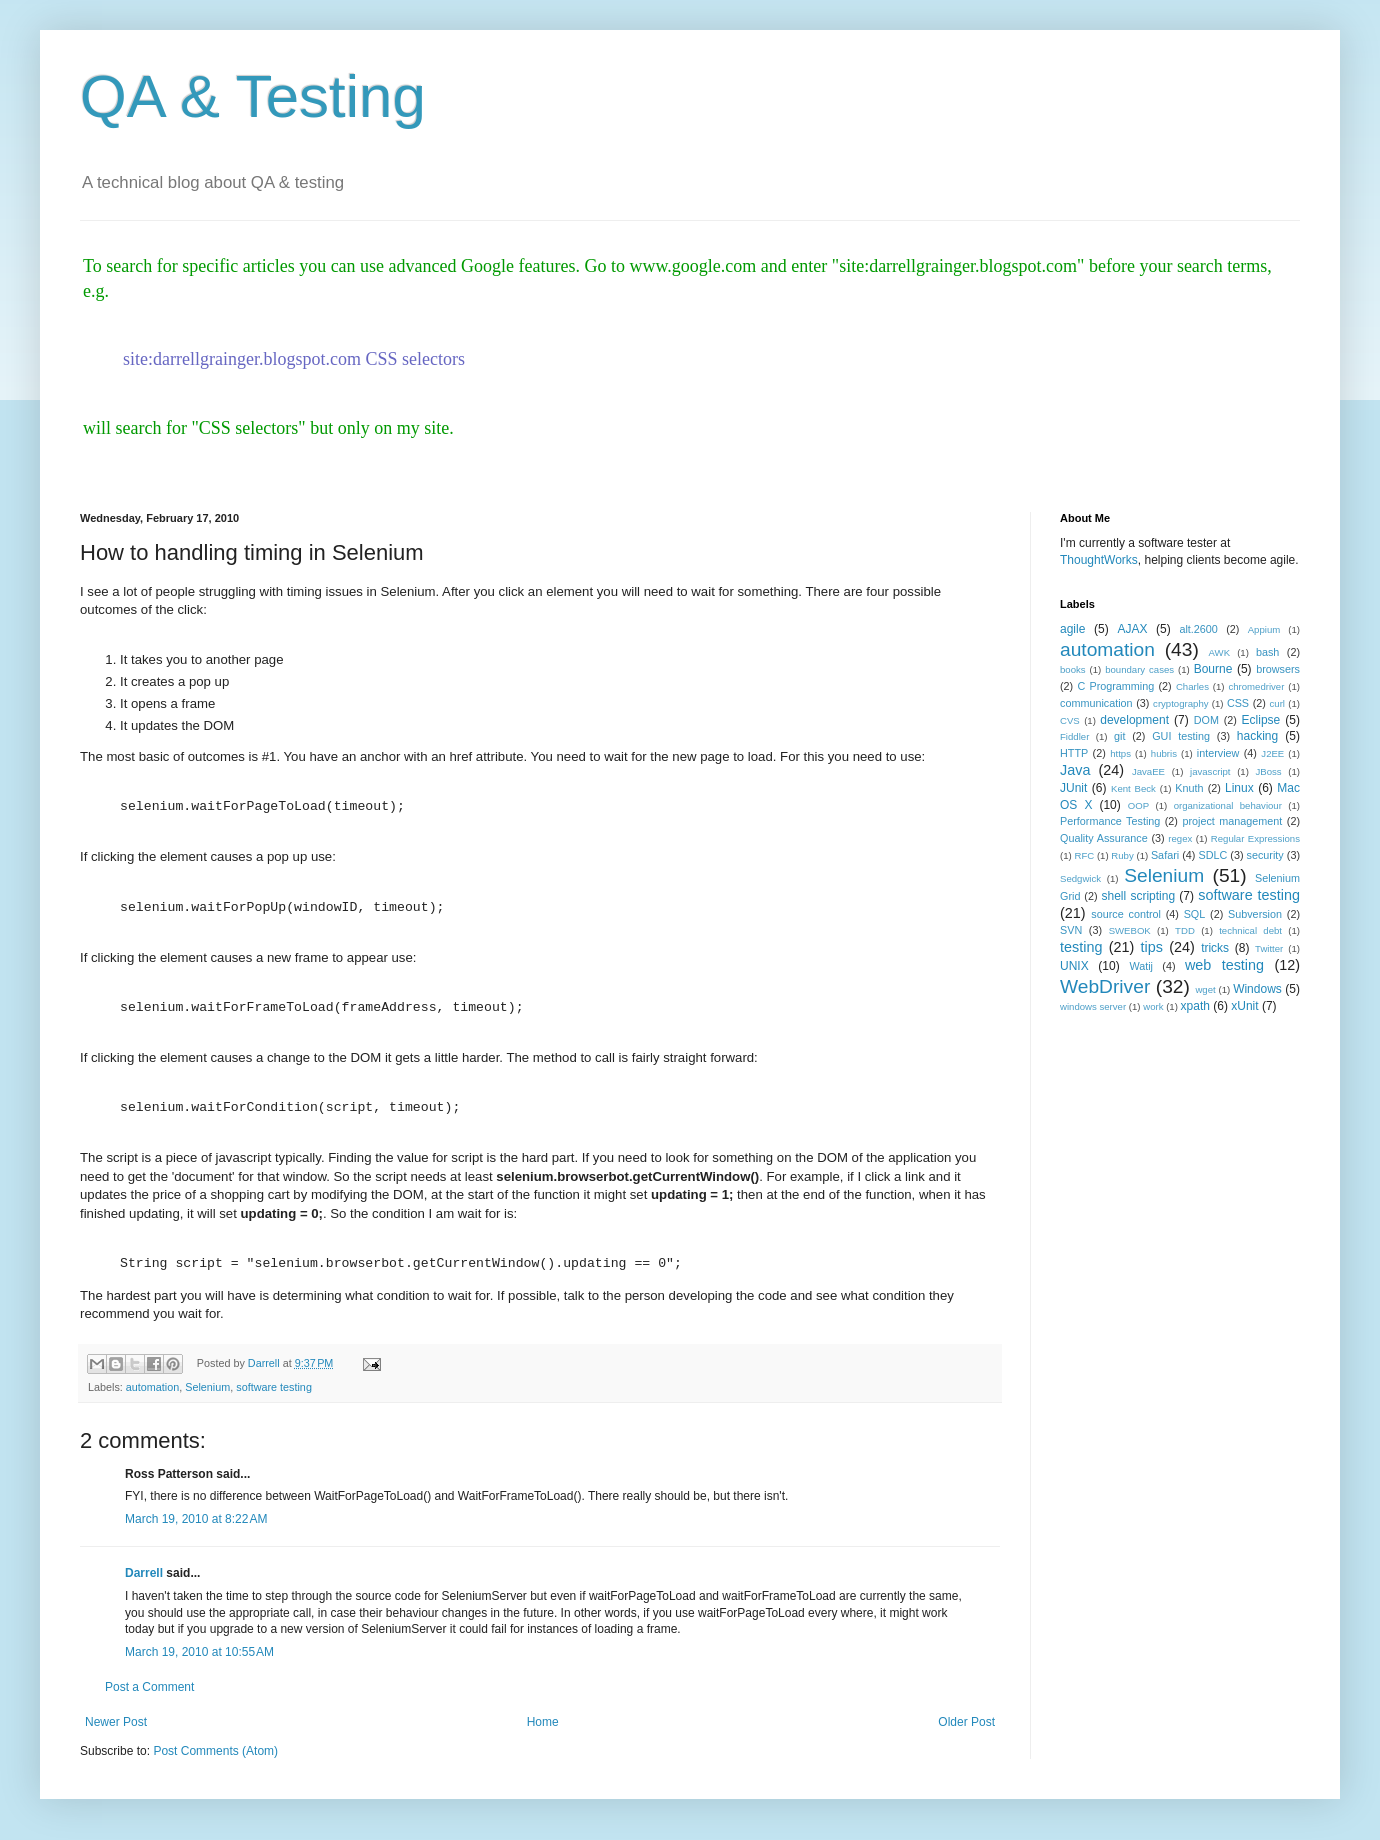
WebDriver (1105, 986)
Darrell (144, 1573)
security (1265, 855)
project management (1232, 821)
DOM (1206, 720)
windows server (1093, 1006)
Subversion (1255, 914)
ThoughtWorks (1099, 560)
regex (1180, 838)
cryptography (1180, 703)
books (1073, 669)
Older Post (966, 1722)
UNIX (1074, 966)
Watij (1141, 966)
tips (1152, 947)
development (1134, 720)
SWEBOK (1130, 930)
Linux (1239, 788)
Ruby (1122, 855)
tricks (1215, 948)
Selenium (207, 1387)
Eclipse (1261, 720)
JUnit (1073, 788)
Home (543, 1722)
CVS (1070, 720)
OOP (1138, 805)
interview (1218, 753)
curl (1277, 703)
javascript (1210, 771)
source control (1126, 914)
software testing (274, 1387)
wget (1205, 989)
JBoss (1269, 771)
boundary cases (1139, 669)
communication (1096, 703)
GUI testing (1181, 736)
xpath (1195, 1006)
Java (1075, 770)
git (1119, 736)
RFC (1084, 855)
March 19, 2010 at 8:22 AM (196, 1519)
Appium (1264, 629)
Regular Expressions (1255, 838)
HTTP (1074, 753)
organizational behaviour (1228, 805)
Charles (1192, 686)
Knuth (1189, 788)
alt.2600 (1198, 629)
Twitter (1269, 948)
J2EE (1272, 753)
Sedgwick (1080, 878)
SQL (1195, 914)
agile (1072, 629)
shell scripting (1138, 896)
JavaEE (1148, 771)
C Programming (1115, 686)
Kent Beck (1133, 788)
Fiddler (1074, 736)
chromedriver (1256, 686)
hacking (1257, 736)
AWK (1220, 652)
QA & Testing (253, 96)
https (1120, 753)
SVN (1071, 930)
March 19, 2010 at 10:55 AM (199, 1652)
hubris (1164, 753)
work (1153, 1006)
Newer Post (116, 1722)
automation (152, 1387)
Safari (1165, 855)
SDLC (1212, 855)
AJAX (1132, 629)
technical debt (1250, 930)
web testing (1224, 965)
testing (1081, 947)
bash (1267, 652)
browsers (1278, 669)
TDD (1185, 930)
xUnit (1244, 1006)
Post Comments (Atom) (215, 1751)
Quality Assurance (1104, 838)
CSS (1238, 703)
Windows (1257, 989)
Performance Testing (1110, 821)
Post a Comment (149, 1687)
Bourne (1213, 669)
